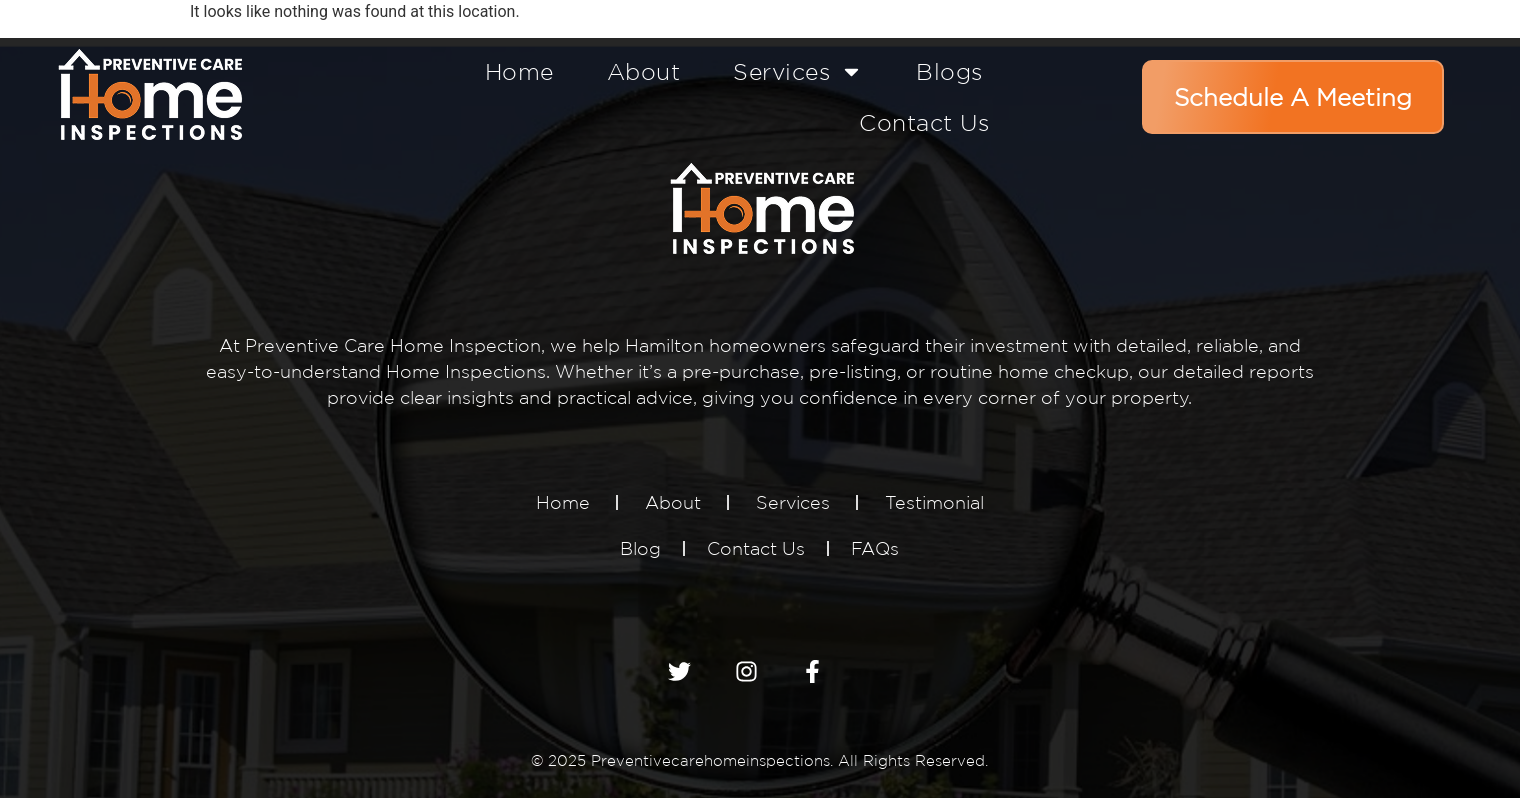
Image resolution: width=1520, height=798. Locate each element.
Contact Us (924, 122)
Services (798, 71)
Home (519, 71)
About (644, 71)
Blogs (949, 71)
